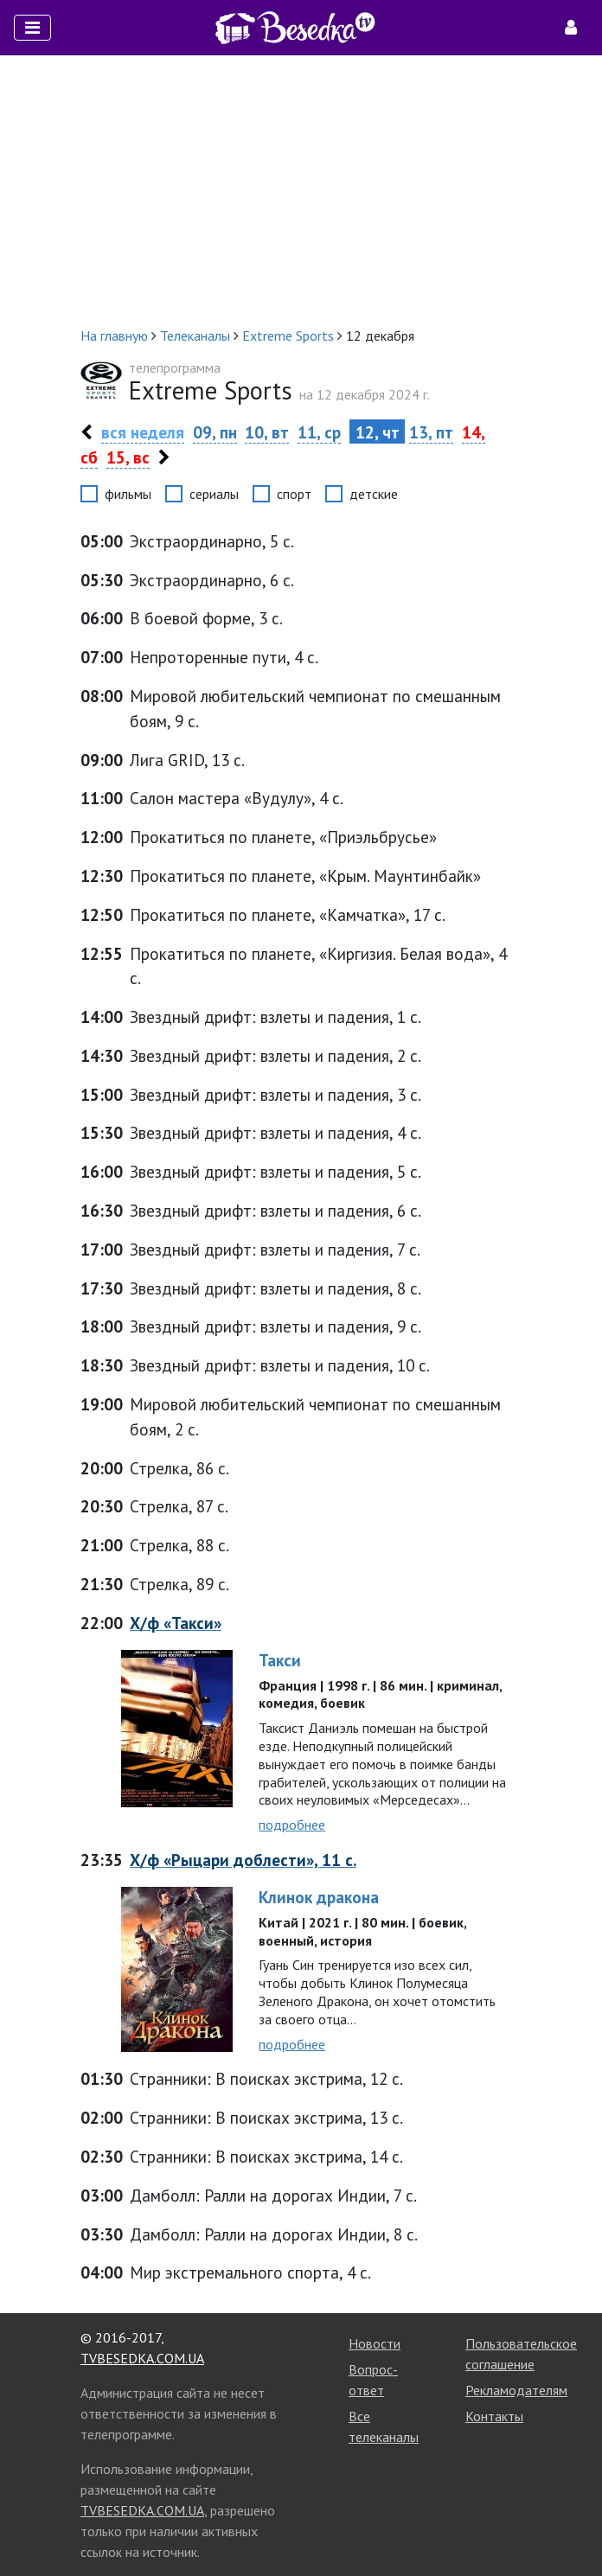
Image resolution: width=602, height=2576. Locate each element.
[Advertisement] (301, 190)
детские (373, 493)
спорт (294, 493)
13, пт (431, 432)
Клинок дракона (319, 1897)
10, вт (267, 432)
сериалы (214, 493)
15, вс (128, 457)
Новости (374, 2343)
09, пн (215, 432)
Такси (280, 1660)
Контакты (494, 2416)
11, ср (319, 432)
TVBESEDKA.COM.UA (142, 2358)
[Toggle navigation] (32, 28)
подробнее (292, 1824)
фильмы (128, 493)
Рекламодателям (516, 2390)
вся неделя (142, 432)
